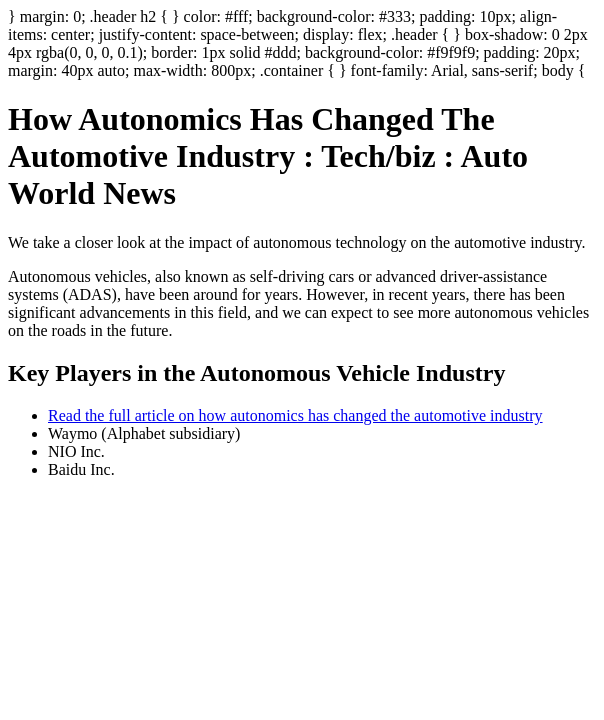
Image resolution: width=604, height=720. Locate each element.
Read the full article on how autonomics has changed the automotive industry (295, 415)
